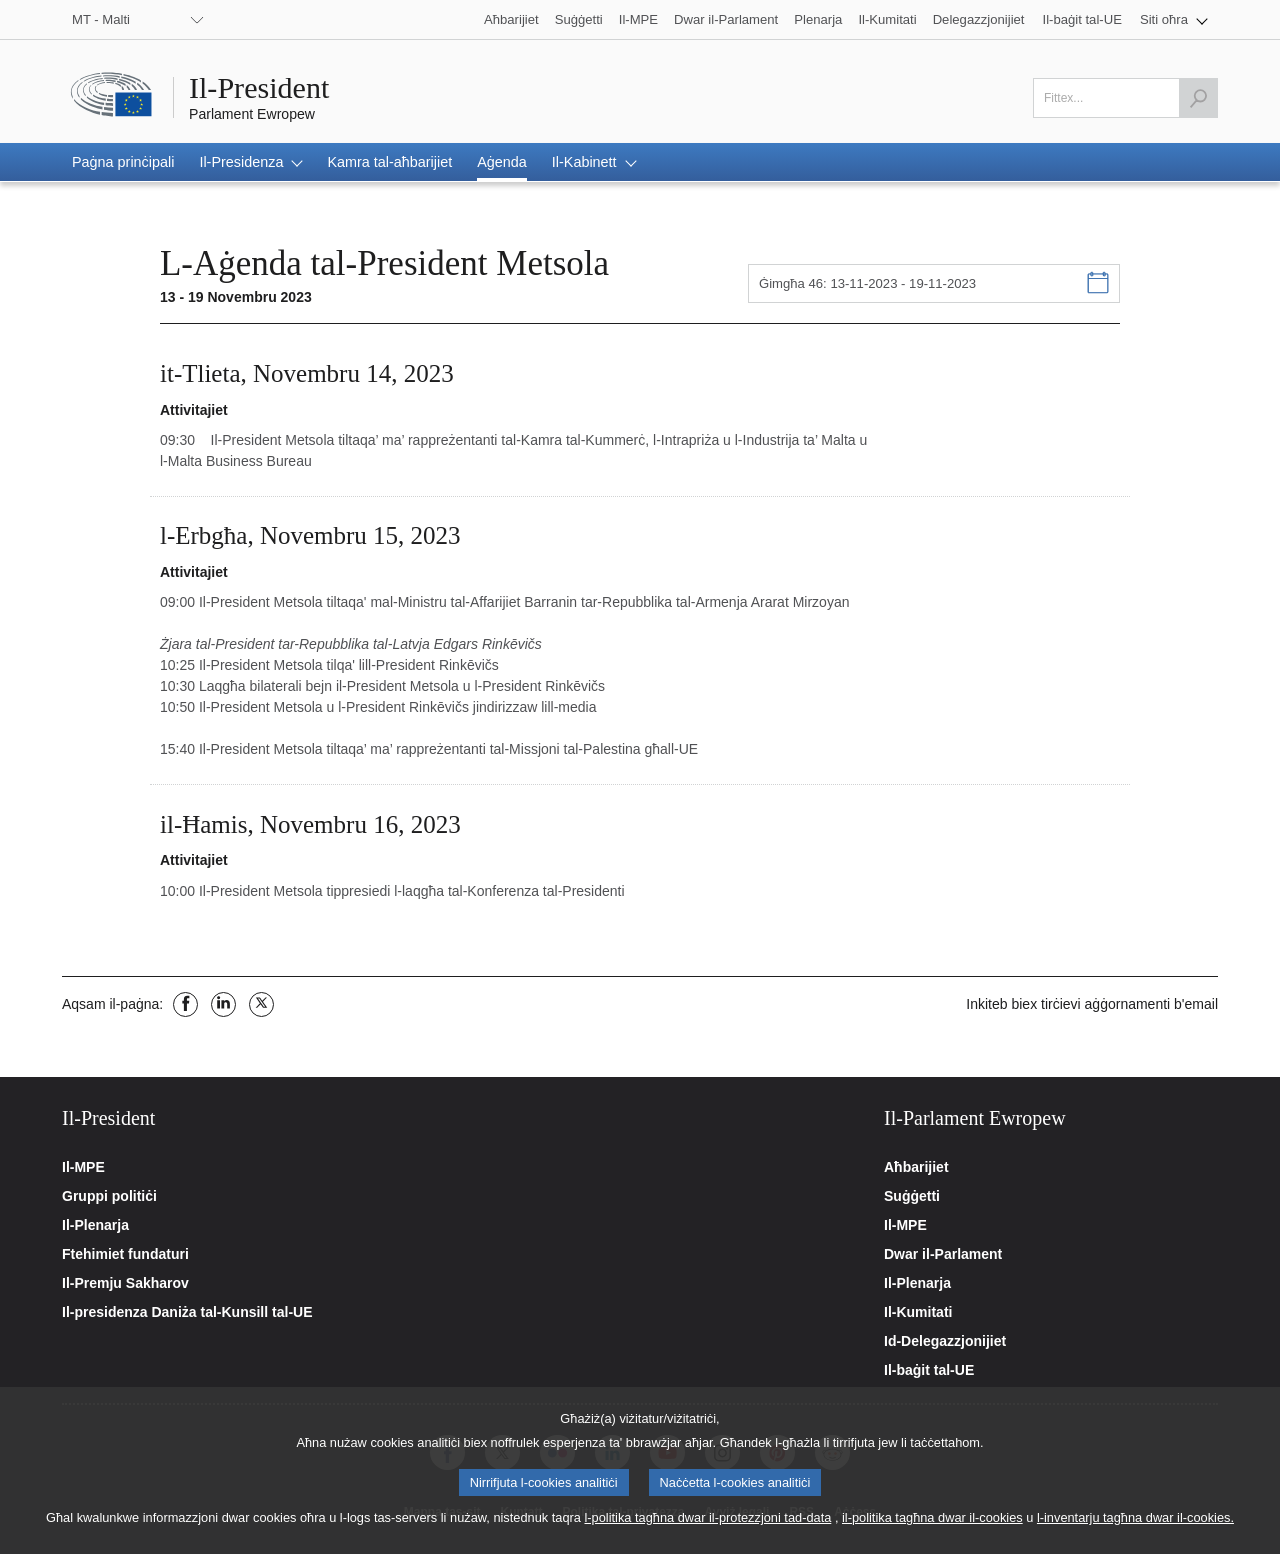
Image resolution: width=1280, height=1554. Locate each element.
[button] (1174, 19)
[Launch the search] (1198, 98)
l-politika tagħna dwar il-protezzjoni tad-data (707, 1528)
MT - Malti (101, 19)
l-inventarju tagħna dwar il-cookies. (1135, 1528)
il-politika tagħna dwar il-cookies (932, 1528)
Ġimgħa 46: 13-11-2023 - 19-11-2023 (867, 283)
